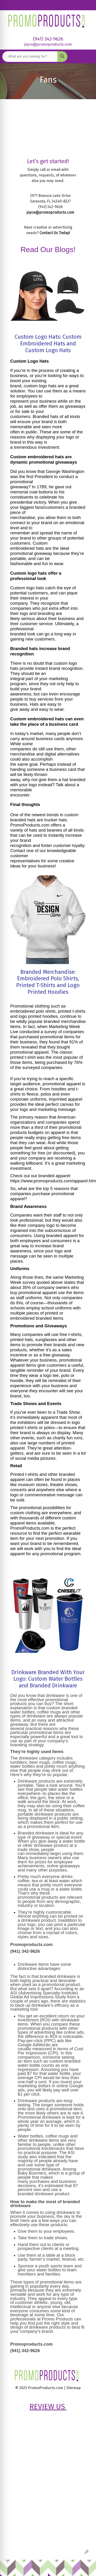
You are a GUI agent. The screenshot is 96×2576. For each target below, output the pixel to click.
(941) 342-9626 (48, 39)
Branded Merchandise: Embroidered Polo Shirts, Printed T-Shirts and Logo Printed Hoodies (48, 982)
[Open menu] (86, 56)
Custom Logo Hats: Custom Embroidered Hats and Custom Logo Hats (48, 344)
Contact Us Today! (55, 233)
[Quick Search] (30, 56)
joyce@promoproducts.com (48, 44)
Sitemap (73, 2388)
